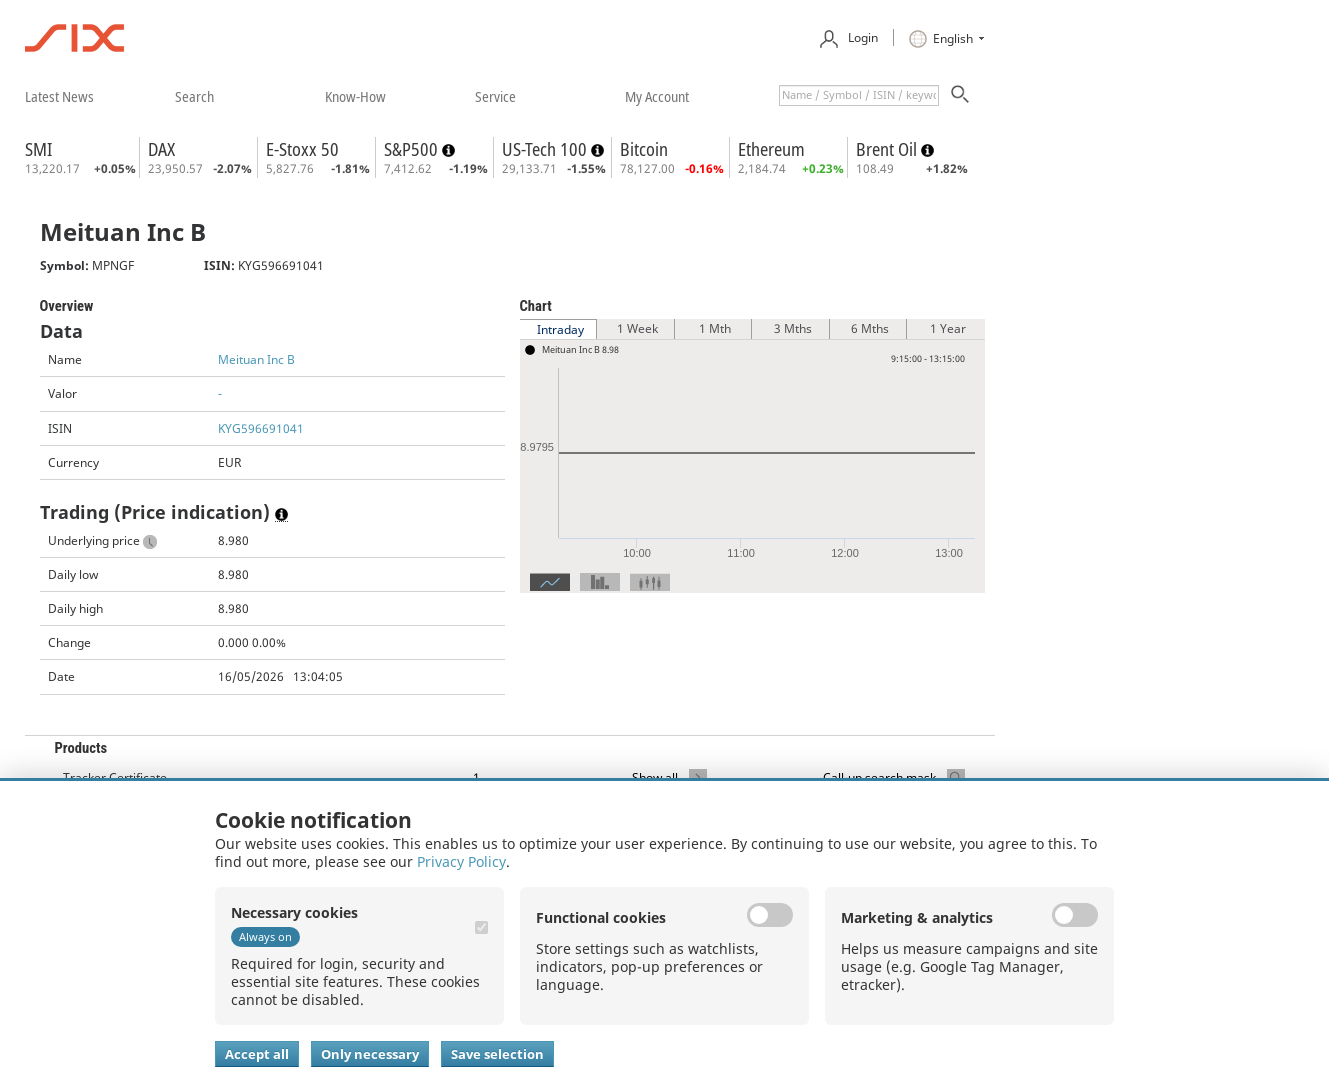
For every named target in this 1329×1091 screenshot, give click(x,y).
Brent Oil (888, 149)
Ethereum (771, 149)
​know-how (355, 96)
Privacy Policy (461, 861)
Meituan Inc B (256, 359)
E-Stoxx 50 (302, 149)
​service (495, 96)
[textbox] (859, 95)
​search (194, 96)
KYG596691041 (261, 428)
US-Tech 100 (546, 149)
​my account (657, 96)
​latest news (59, 96)
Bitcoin (644, 149)
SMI (38, 149)
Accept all (257, 1054)
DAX (161, 149)
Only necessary (370, 1054)
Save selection (497, 1054)
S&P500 (413, 149)
